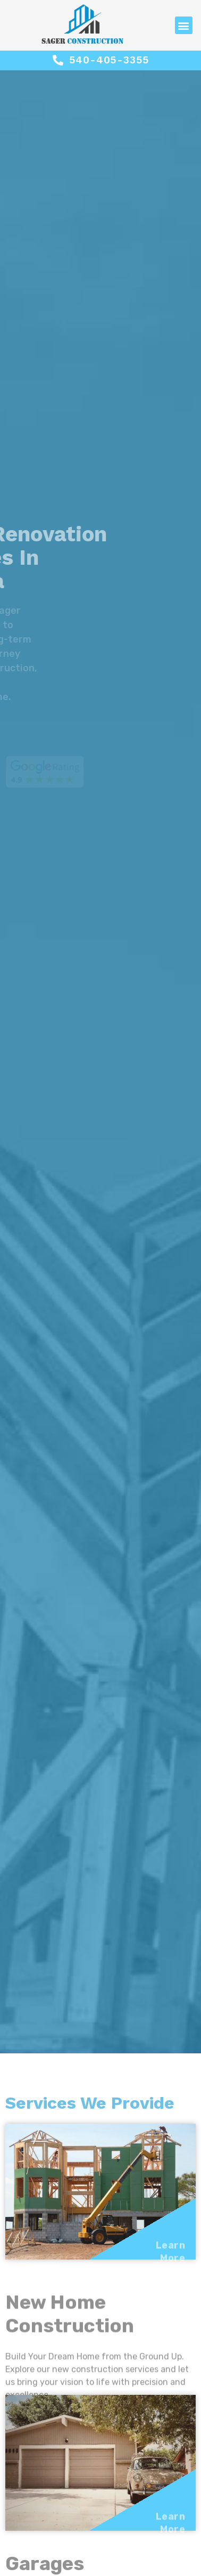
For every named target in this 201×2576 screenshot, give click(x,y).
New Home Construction (69, 2329)
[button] (183, 25)
